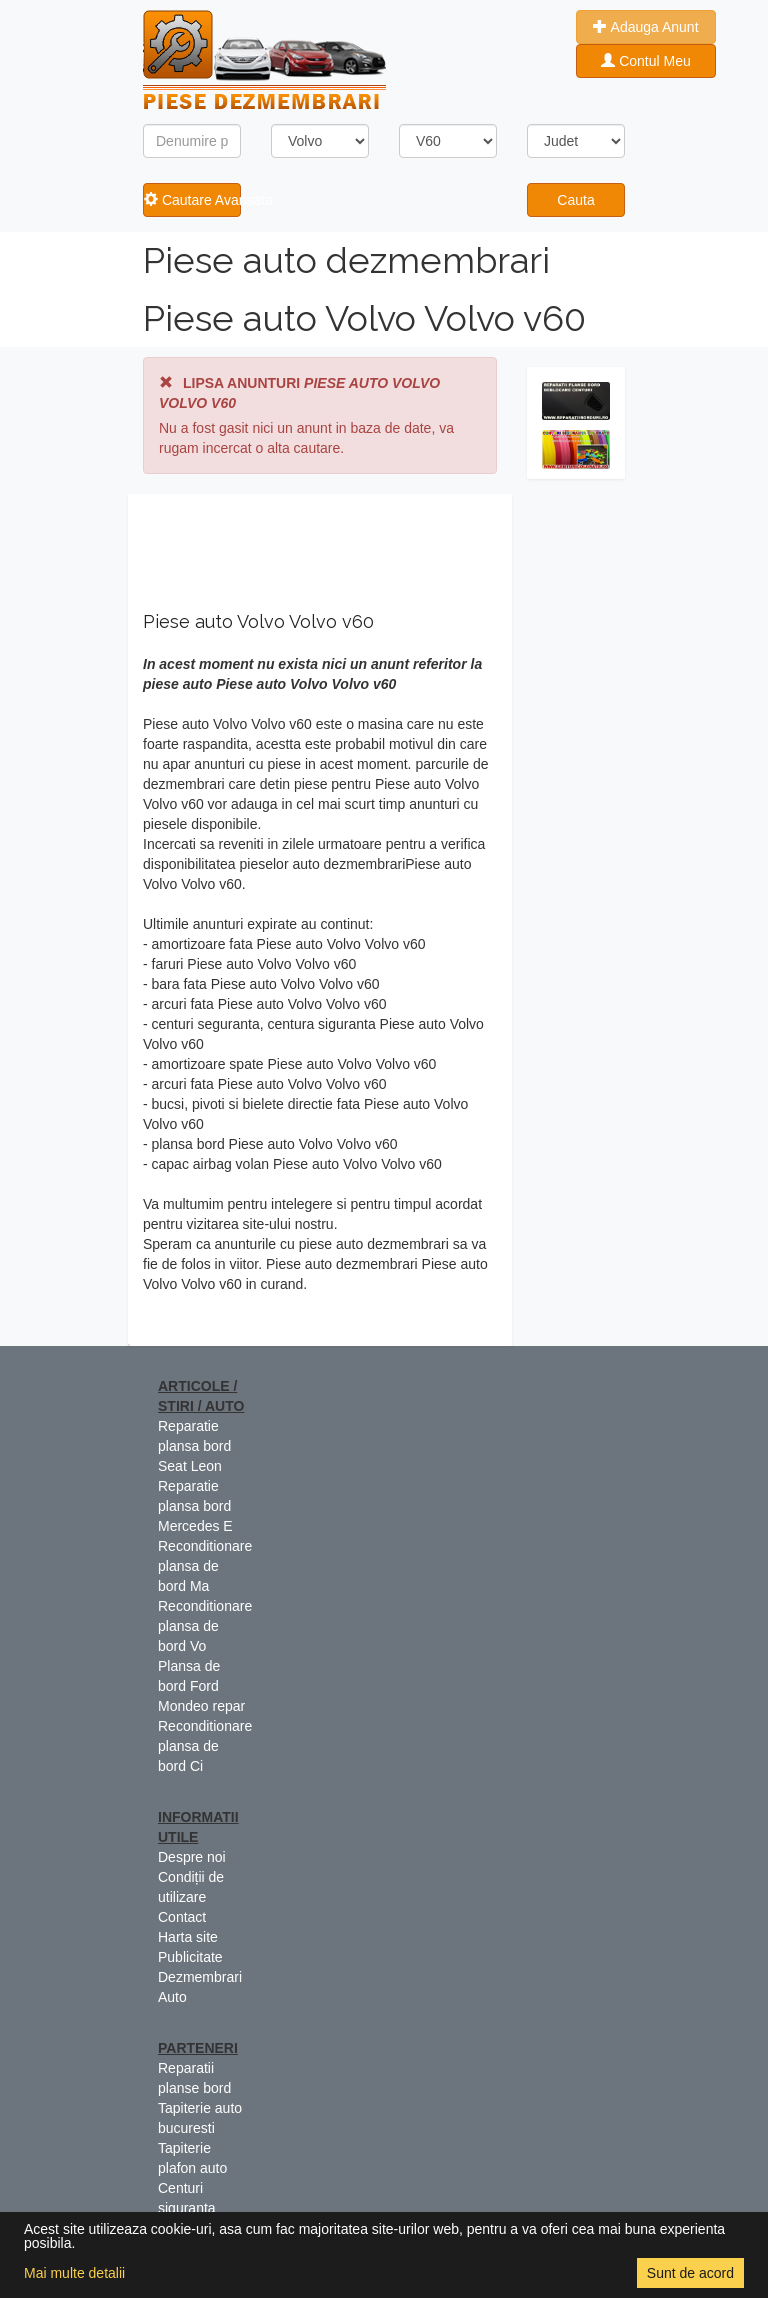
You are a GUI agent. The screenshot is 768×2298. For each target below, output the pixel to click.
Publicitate (190, 1957)
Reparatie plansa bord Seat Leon (194, 1446)
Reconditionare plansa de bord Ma (205, 1566)
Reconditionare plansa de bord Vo (205, 1626)
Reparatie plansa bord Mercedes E (195, 1506)
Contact (182, 1917)
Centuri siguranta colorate (187, 2208)
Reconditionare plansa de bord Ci (205, 1746)
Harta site (188, 1937)
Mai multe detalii (74, 2273)
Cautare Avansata (192, 200)
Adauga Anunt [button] (645, 27)
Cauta (575, 200)
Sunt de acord (690, 2273)
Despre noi (192, 1857)
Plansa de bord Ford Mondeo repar (201, 1686)
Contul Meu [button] (645, 61)
